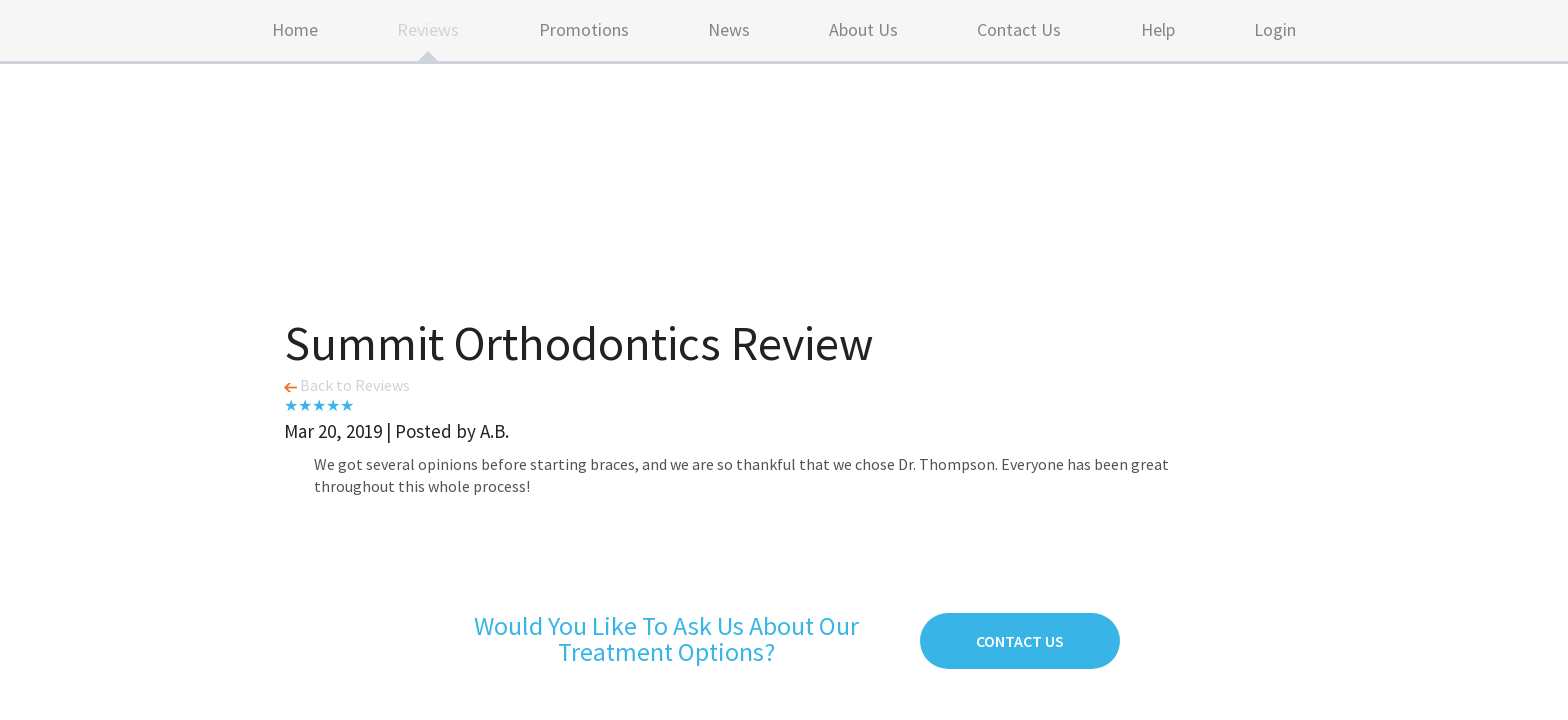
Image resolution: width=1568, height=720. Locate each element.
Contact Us (1019, 29)
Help (1158, 29)
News (729, 29)
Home (295, 29)
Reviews (428, 29)
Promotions (584, 29)
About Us (863, 29)
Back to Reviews (347, 385)
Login (1275, 29)
